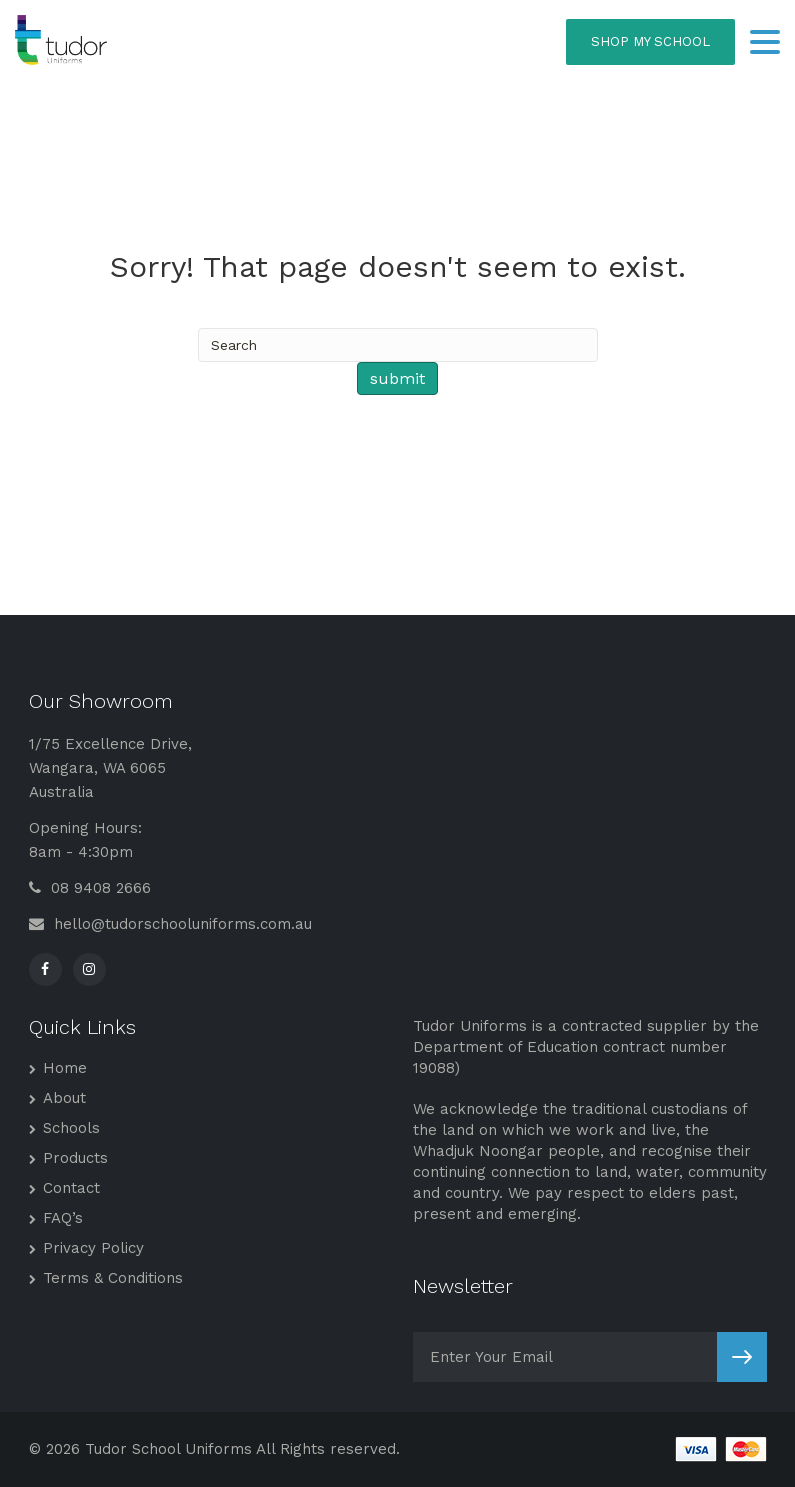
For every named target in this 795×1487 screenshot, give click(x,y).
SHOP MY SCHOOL (650, 41)
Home (65, 1068)
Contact (71, 1188)
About (64, 1098)
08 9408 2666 (90, 888)
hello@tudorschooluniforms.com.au (170, 924)
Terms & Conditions (113, 1278)
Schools (71, 1128)
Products (75, 1158)
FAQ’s (63, 1218)
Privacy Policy (93, 1248)
